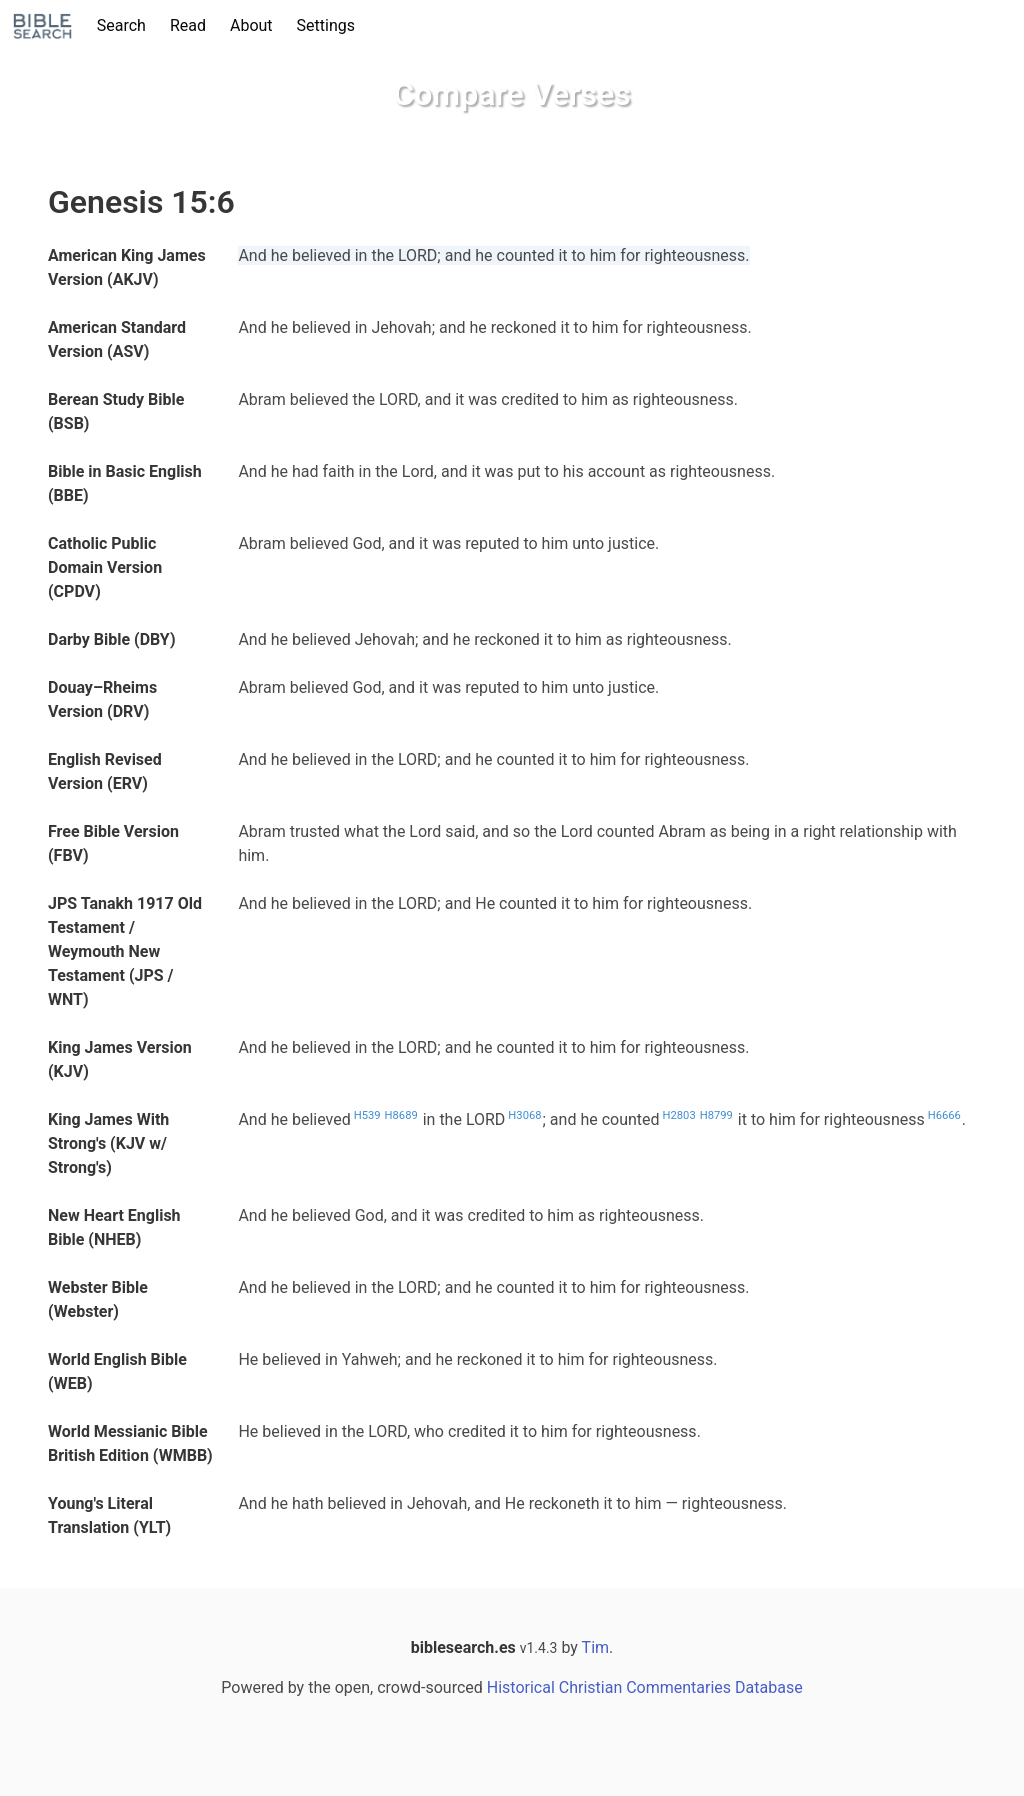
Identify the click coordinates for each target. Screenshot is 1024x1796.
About (251, 25)
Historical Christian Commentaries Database (645, 1687)
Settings (326, 25)
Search (121, 25)
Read (188, 25)
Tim (595, 1647)
